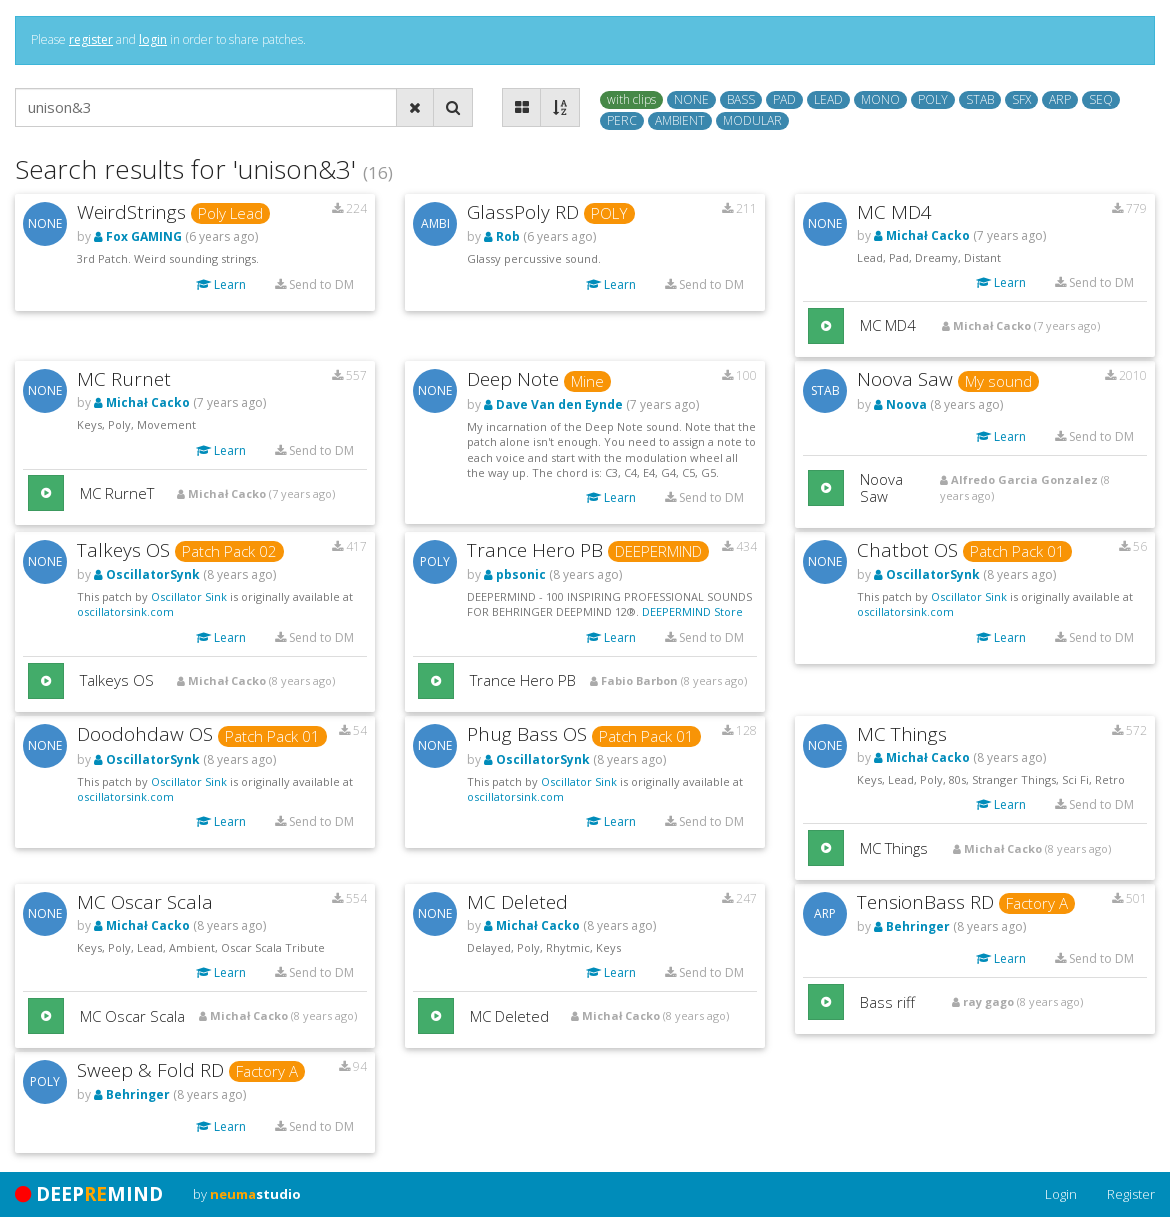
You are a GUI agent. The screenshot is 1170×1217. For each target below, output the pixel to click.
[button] (826, 326)
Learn (221, 284)
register (91, 39)
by (247, 1194)
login (153, 39)
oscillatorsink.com (125, 611)
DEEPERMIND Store (692, 611)
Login (1061, 1194)
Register (1131, 1194)
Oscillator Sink (189, 596)
